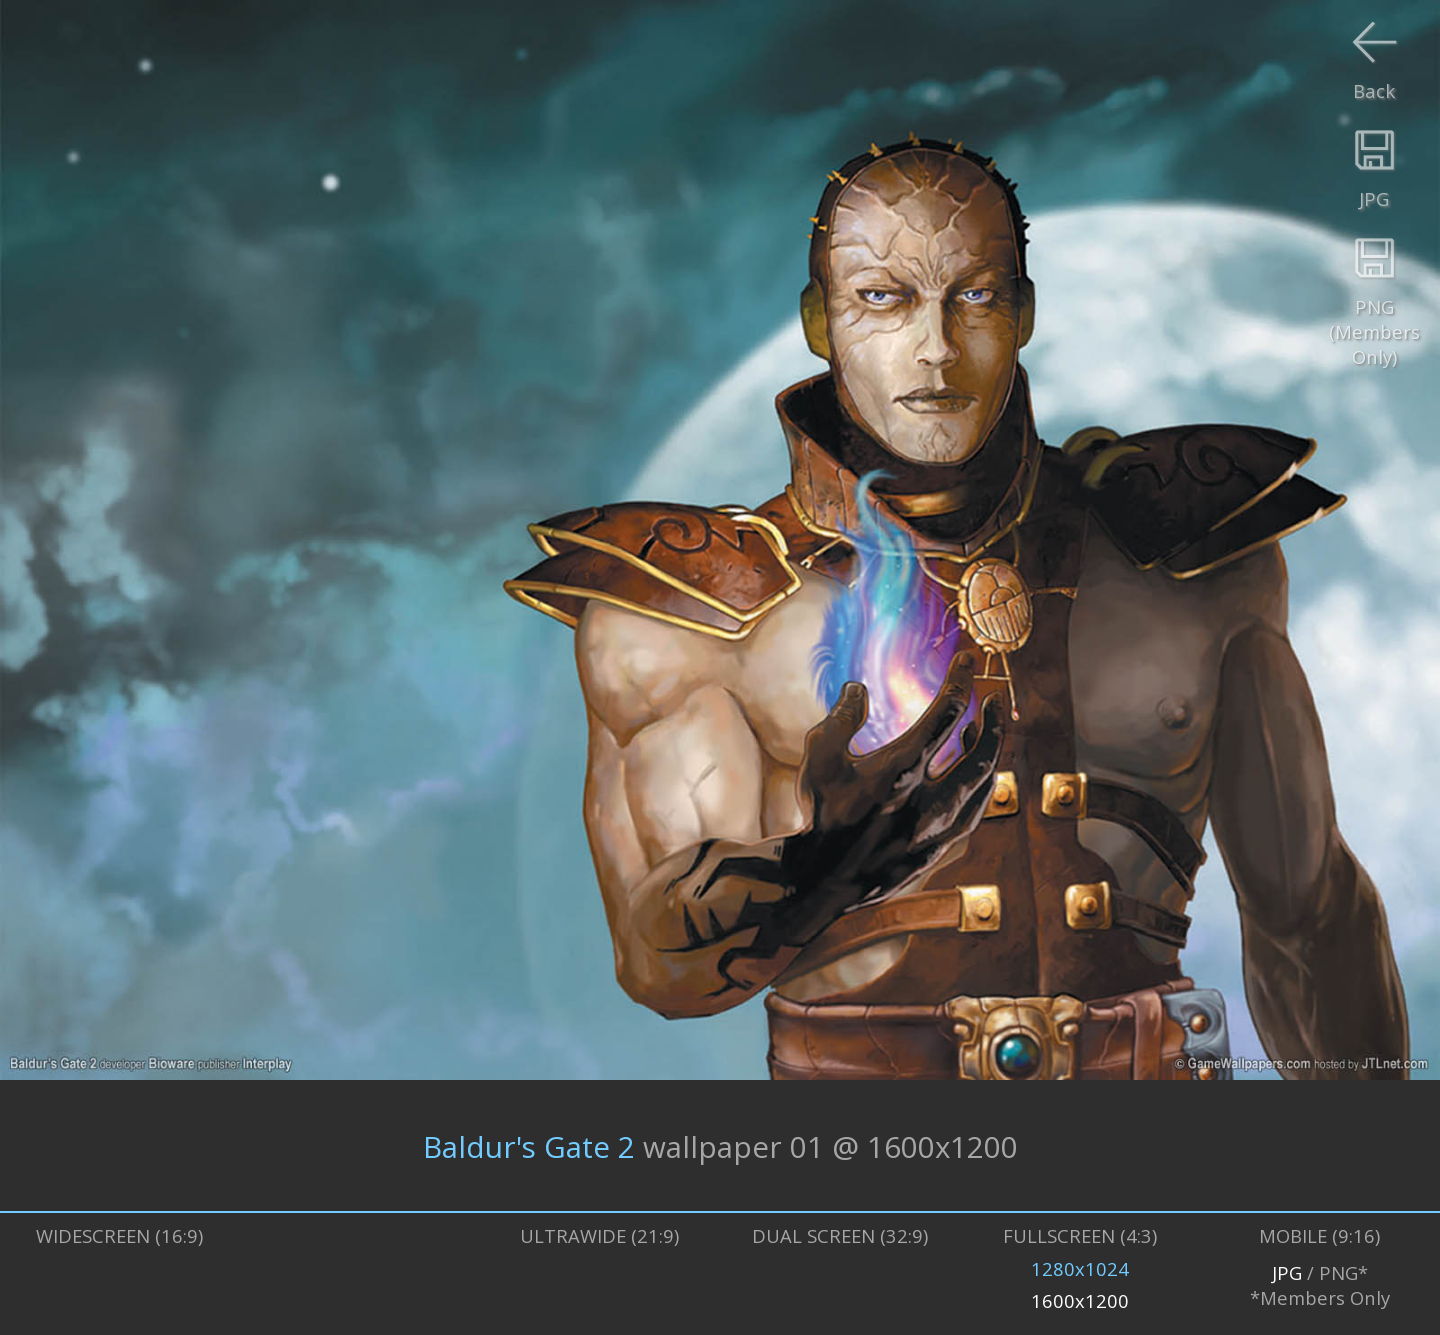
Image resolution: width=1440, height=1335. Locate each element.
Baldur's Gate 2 (529, 1145)
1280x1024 (1080, 1268)
